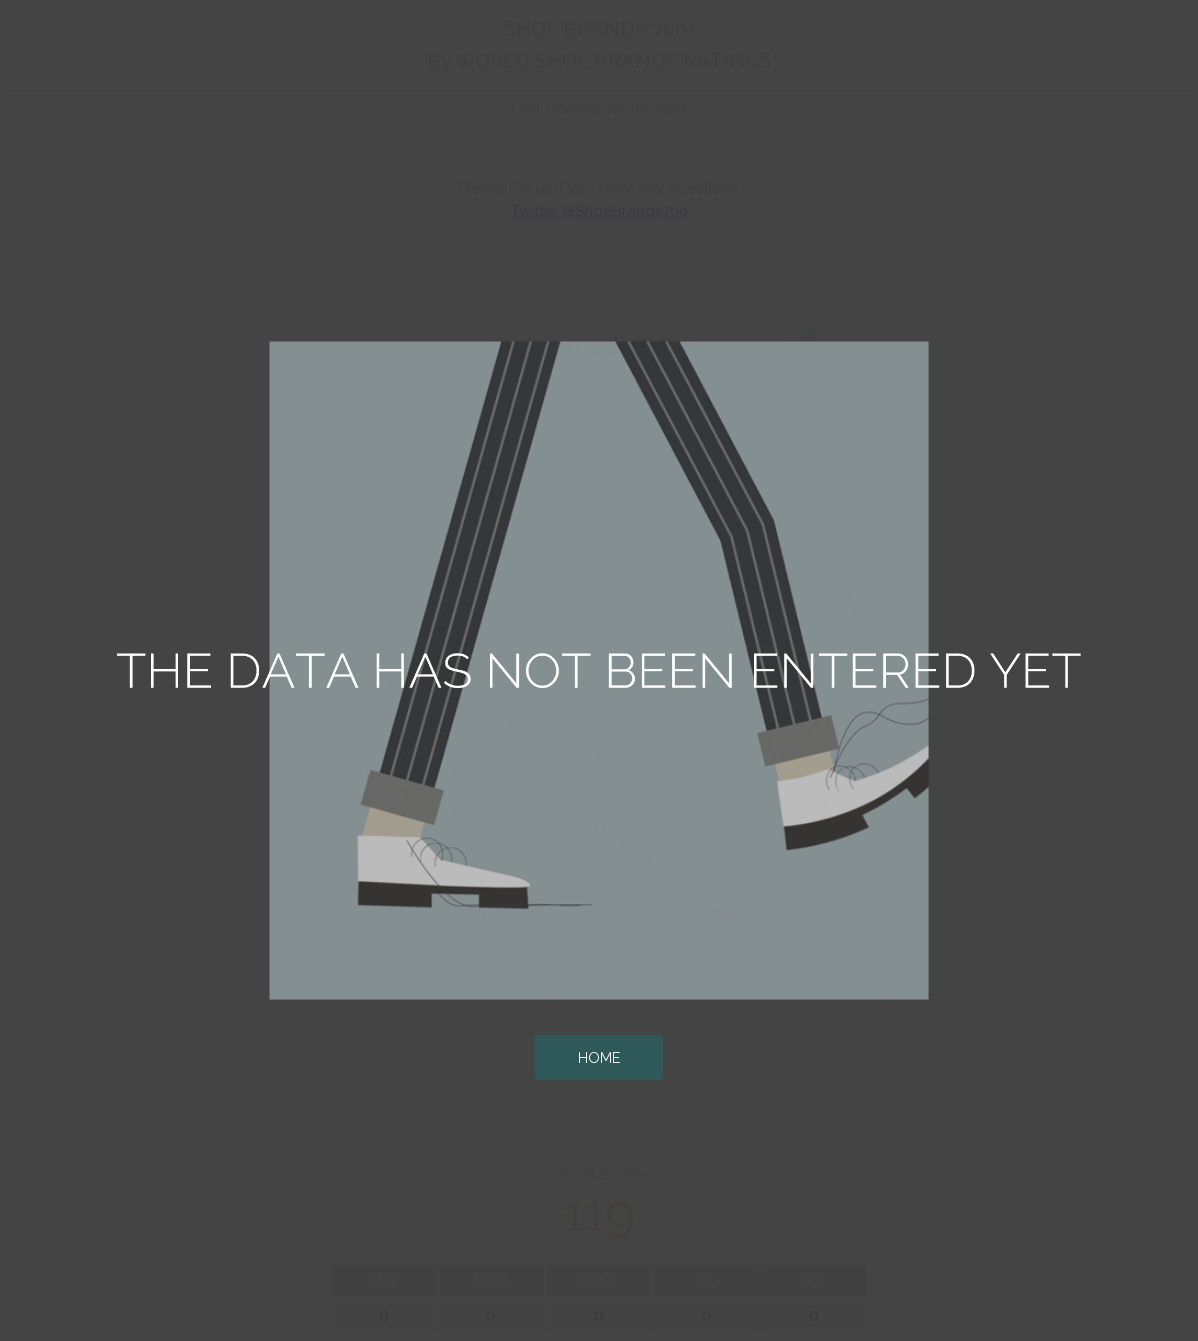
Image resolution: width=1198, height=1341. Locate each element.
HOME (599, 1057)
